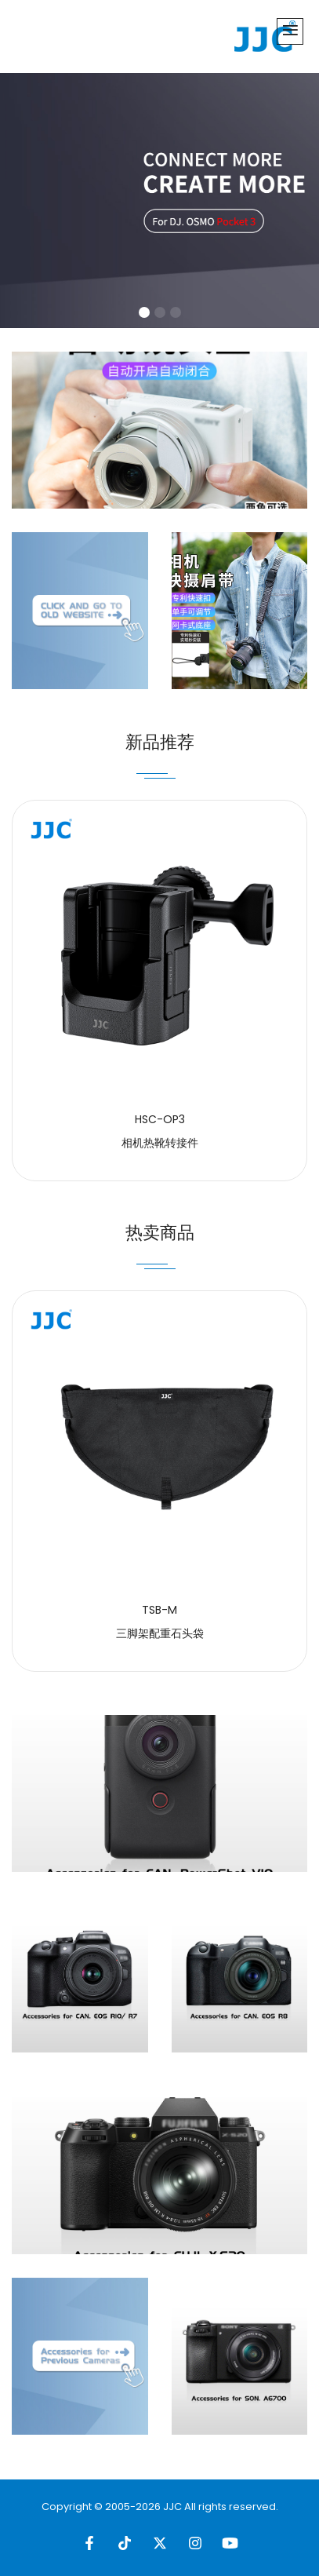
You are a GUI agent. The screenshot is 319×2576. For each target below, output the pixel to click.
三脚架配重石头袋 (160, 1633)
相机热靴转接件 (159, 1143)
